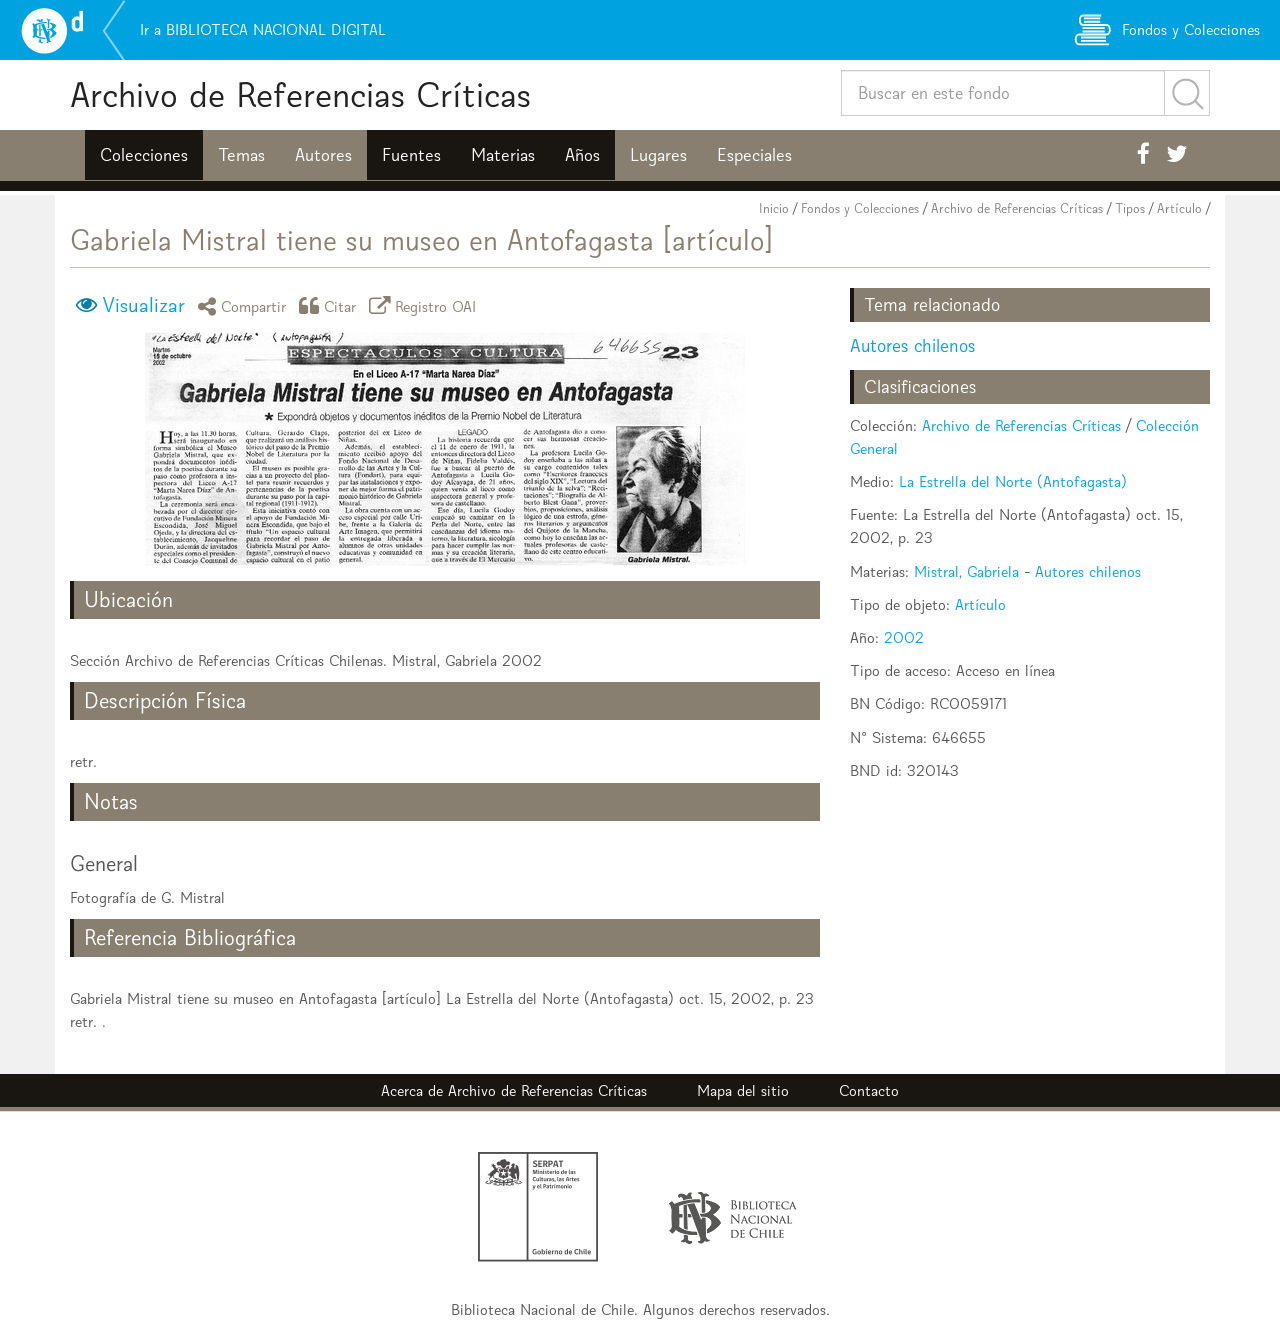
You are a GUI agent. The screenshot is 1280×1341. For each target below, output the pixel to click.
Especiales (754, 155)
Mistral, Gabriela (966, 571)
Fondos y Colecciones (860, 208)
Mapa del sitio (743, 1090)
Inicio (774, 208)
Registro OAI (426, 305)
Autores (323, 155)
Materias (503, 155)
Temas (241, 155)
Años (582, 155)
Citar (331, 305)
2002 (904, 637)
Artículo (1179, 208)
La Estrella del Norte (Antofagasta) (1013, 481)
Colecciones (144, 155)
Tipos (1130, 208)
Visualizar (143, 305)
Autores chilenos (912, 345)
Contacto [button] (869, 1090)
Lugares (658, 155)
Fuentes (411, 155)
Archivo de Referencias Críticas (300, 94)
